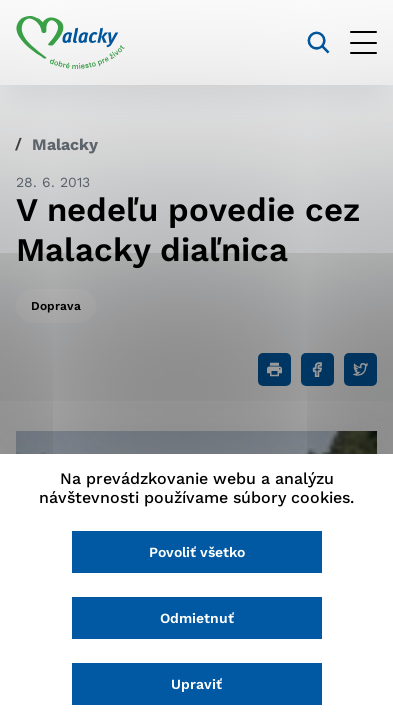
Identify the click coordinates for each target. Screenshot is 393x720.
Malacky (65, 144)
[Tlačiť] (274, 369)
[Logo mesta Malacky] (70, 43)
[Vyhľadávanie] (318, 42)
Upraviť (196, 684)
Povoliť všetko (197, 552)
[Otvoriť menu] (363, 42)
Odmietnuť (197, 618)
